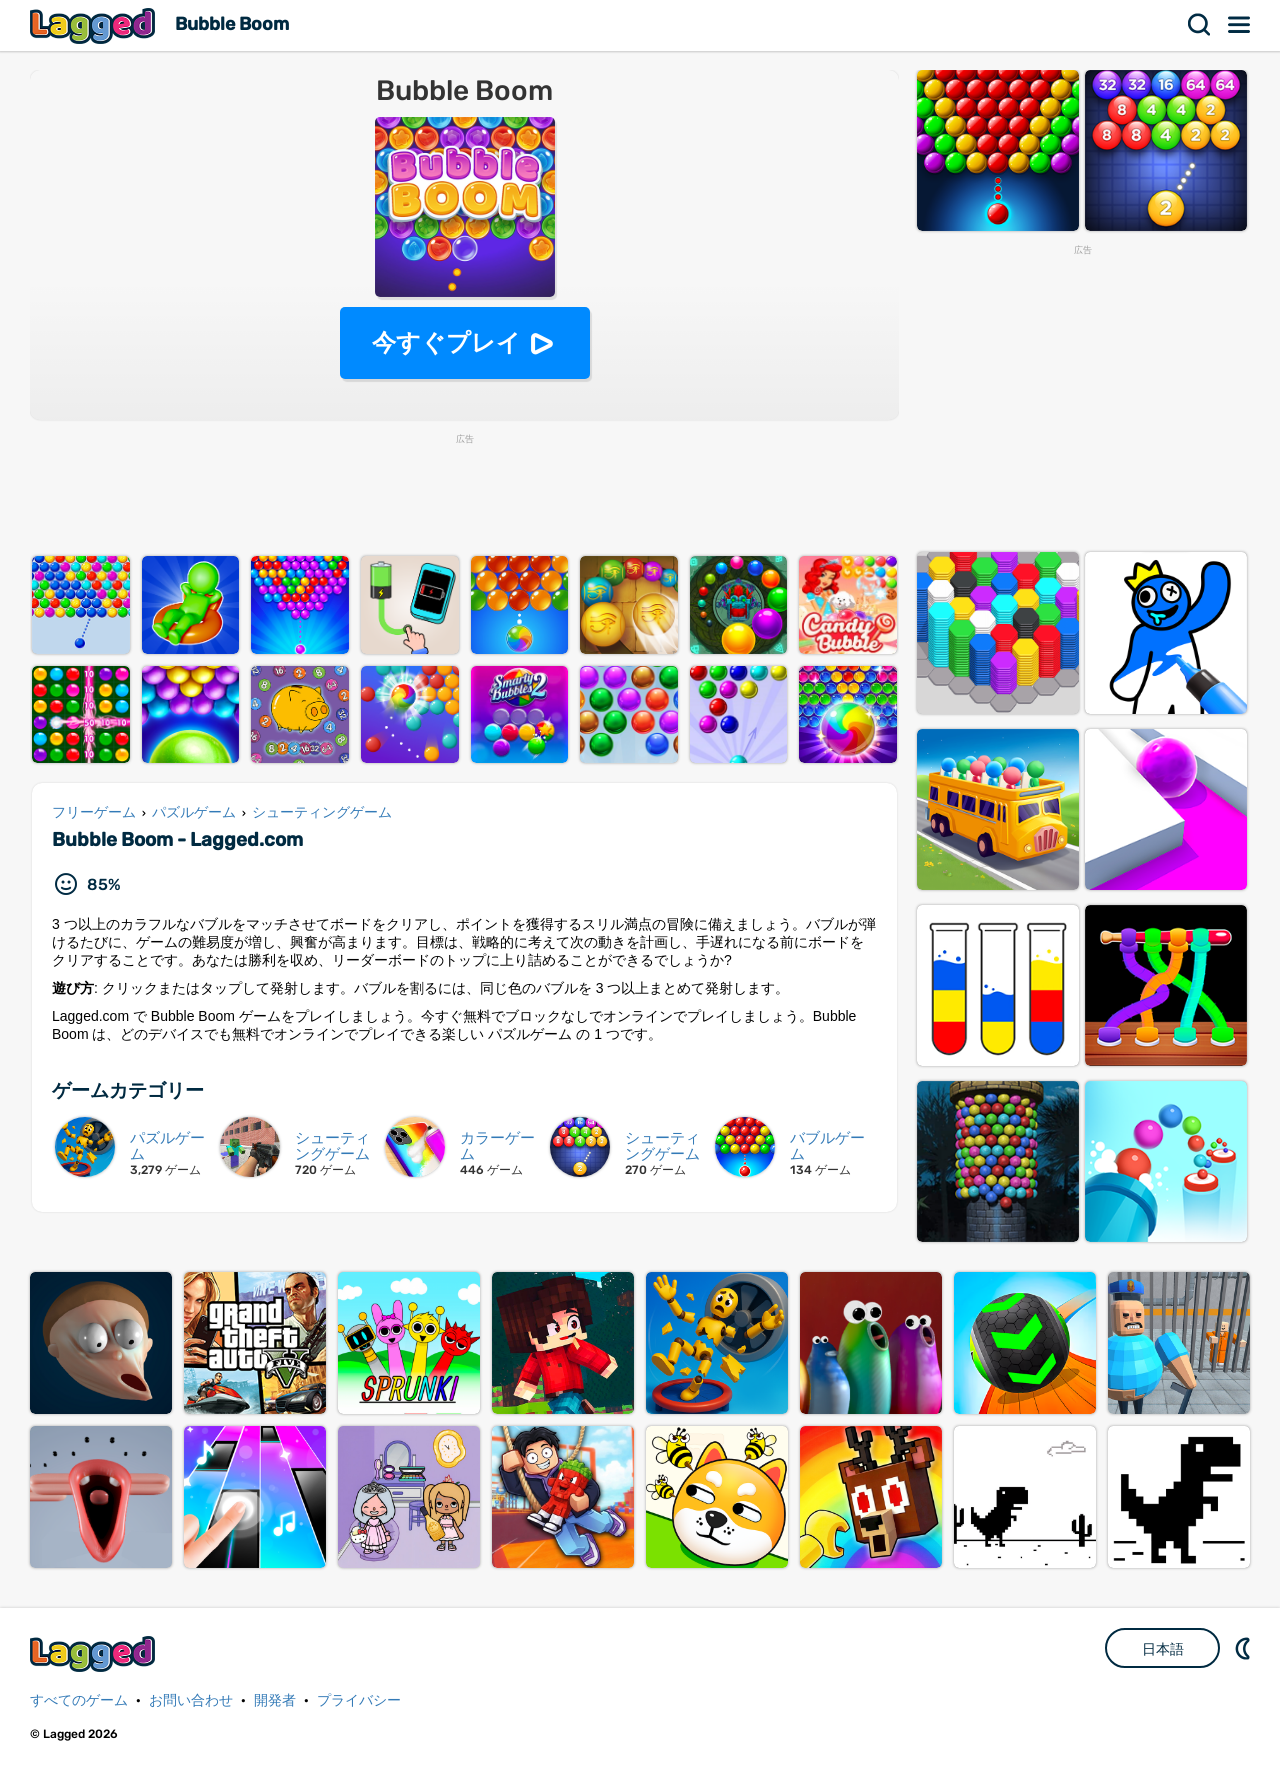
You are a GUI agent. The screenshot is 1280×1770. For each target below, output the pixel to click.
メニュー (1240, 25)
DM (1245, 1648)
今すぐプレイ (446, 342)
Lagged (95, 25)
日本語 (1163, 1649)
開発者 (275, 1700)
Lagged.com (95, 1653)
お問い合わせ (191, 1700)
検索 (1200, 25)
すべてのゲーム (79, 1700)
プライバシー (359, 1700)
